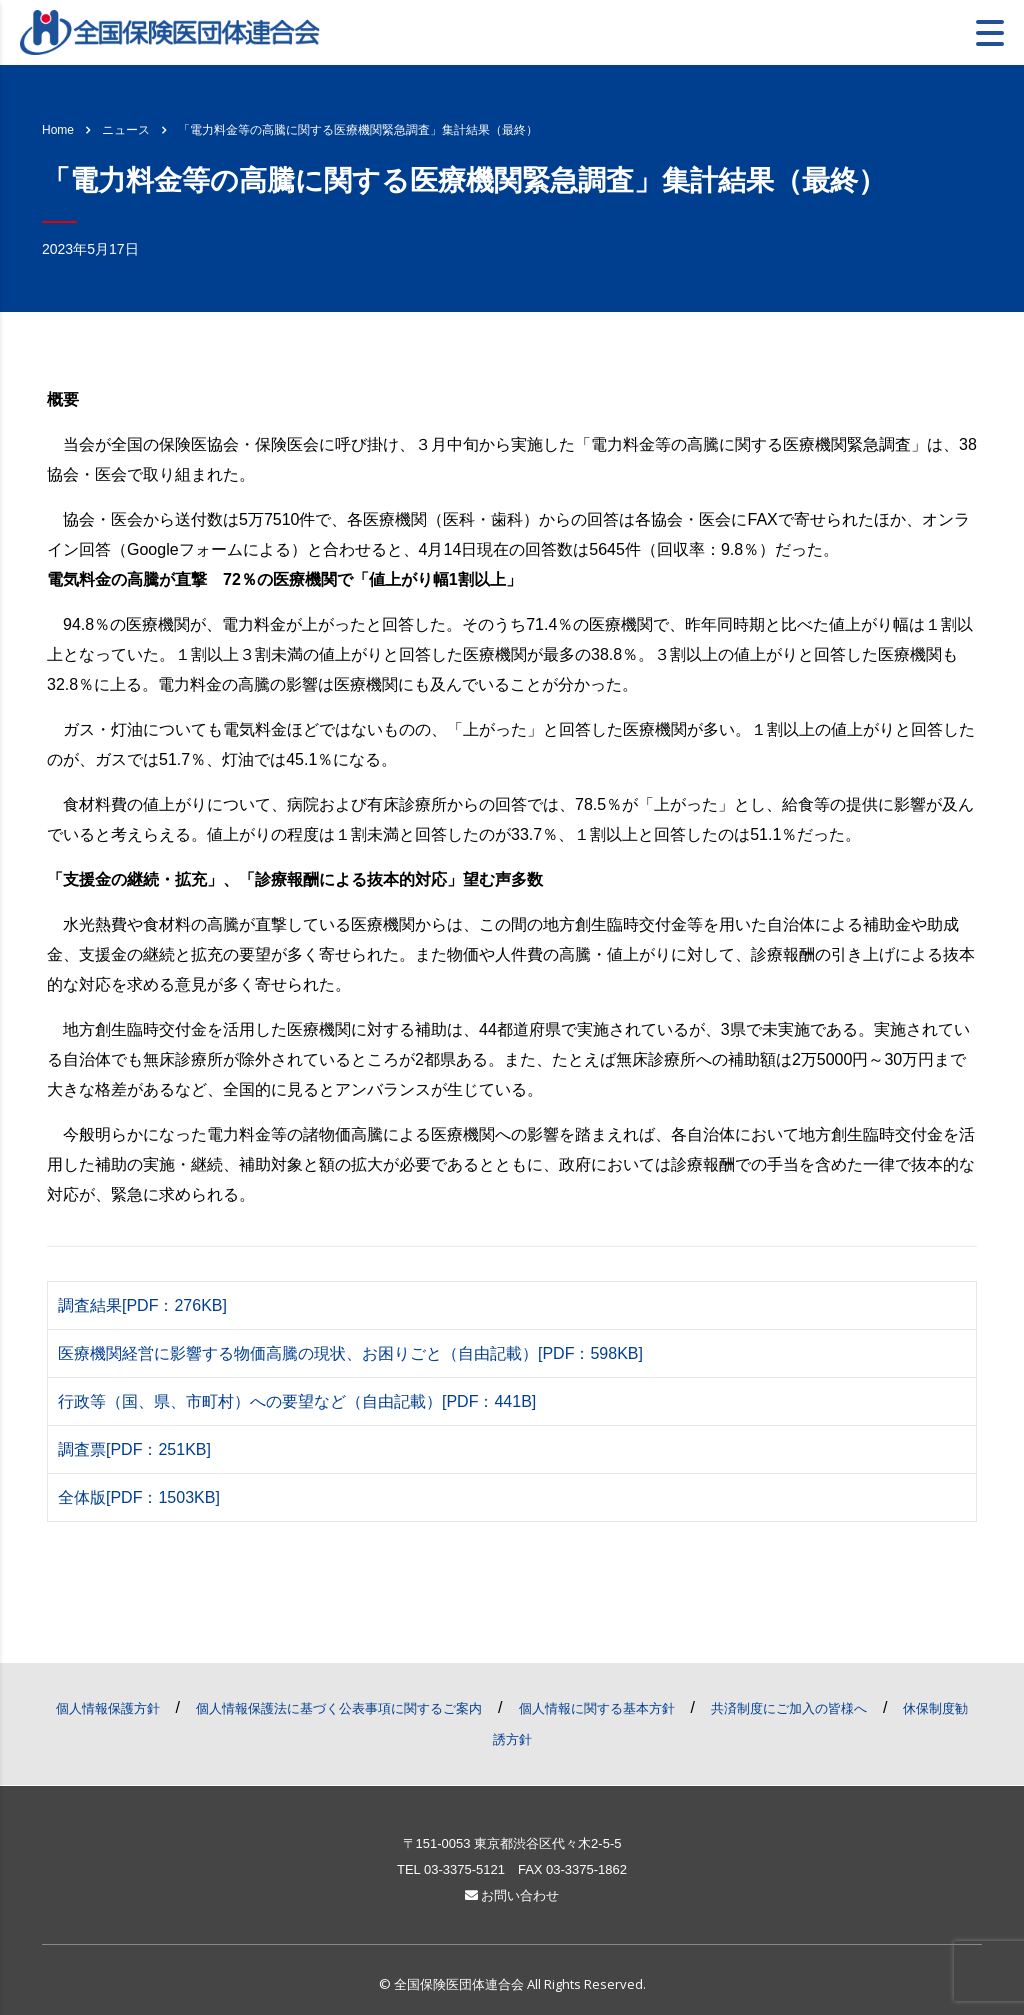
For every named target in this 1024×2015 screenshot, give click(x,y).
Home (58, 130)
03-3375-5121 (464, 1869)
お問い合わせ (512, 1895)
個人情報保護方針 (108, 1708)
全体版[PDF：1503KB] (139, 1497)
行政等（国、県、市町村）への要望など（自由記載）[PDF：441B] (297, 1401)
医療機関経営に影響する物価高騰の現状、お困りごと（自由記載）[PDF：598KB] (350, 1353)
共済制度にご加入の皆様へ (789, 1708)
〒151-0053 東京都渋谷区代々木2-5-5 (512, 1843)
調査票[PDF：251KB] (134, 1449)
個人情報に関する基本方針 (597, 1708)
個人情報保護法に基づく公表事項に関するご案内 (339, 1708)
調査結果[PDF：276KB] (142, 1305)
